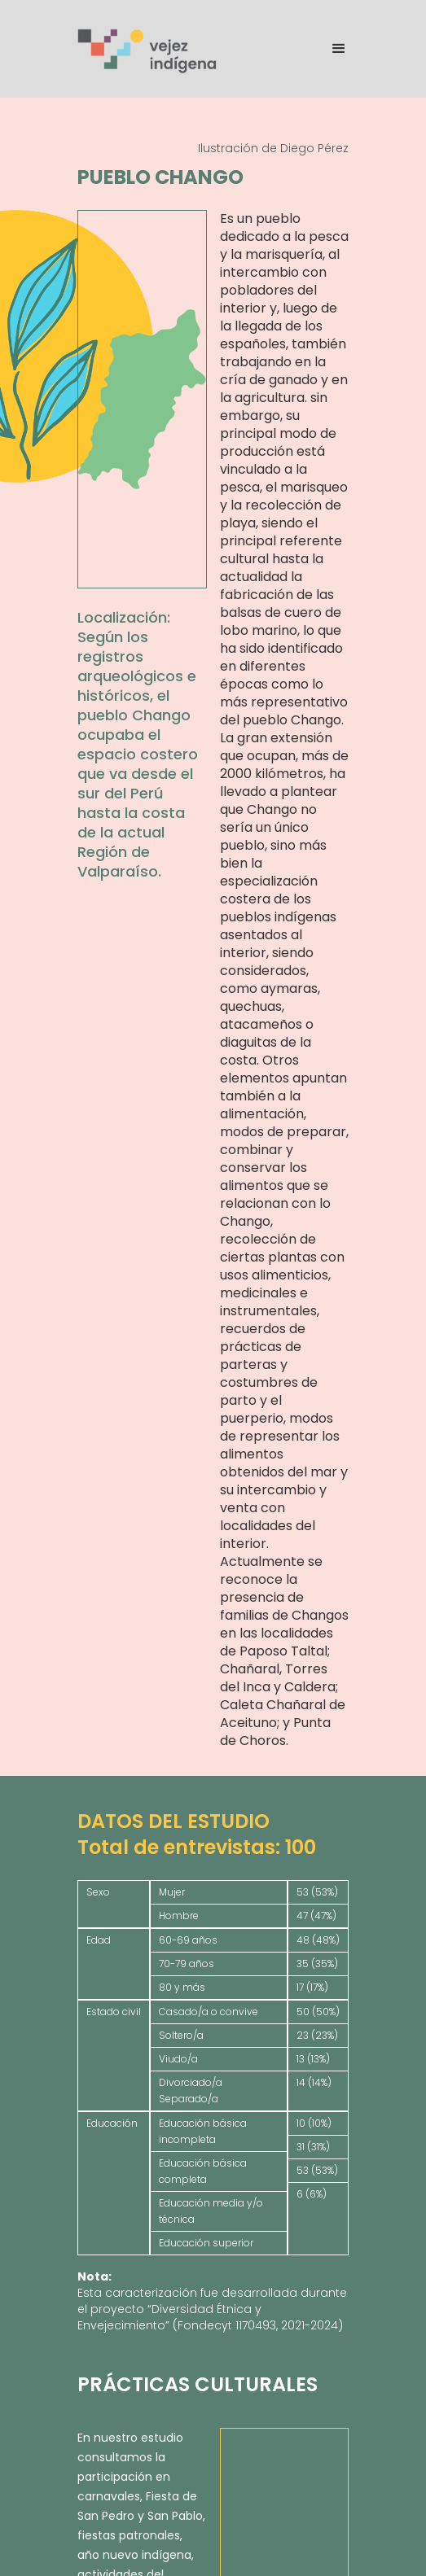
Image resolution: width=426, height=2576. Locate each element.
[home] (147, 49)
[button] (331, 48)
